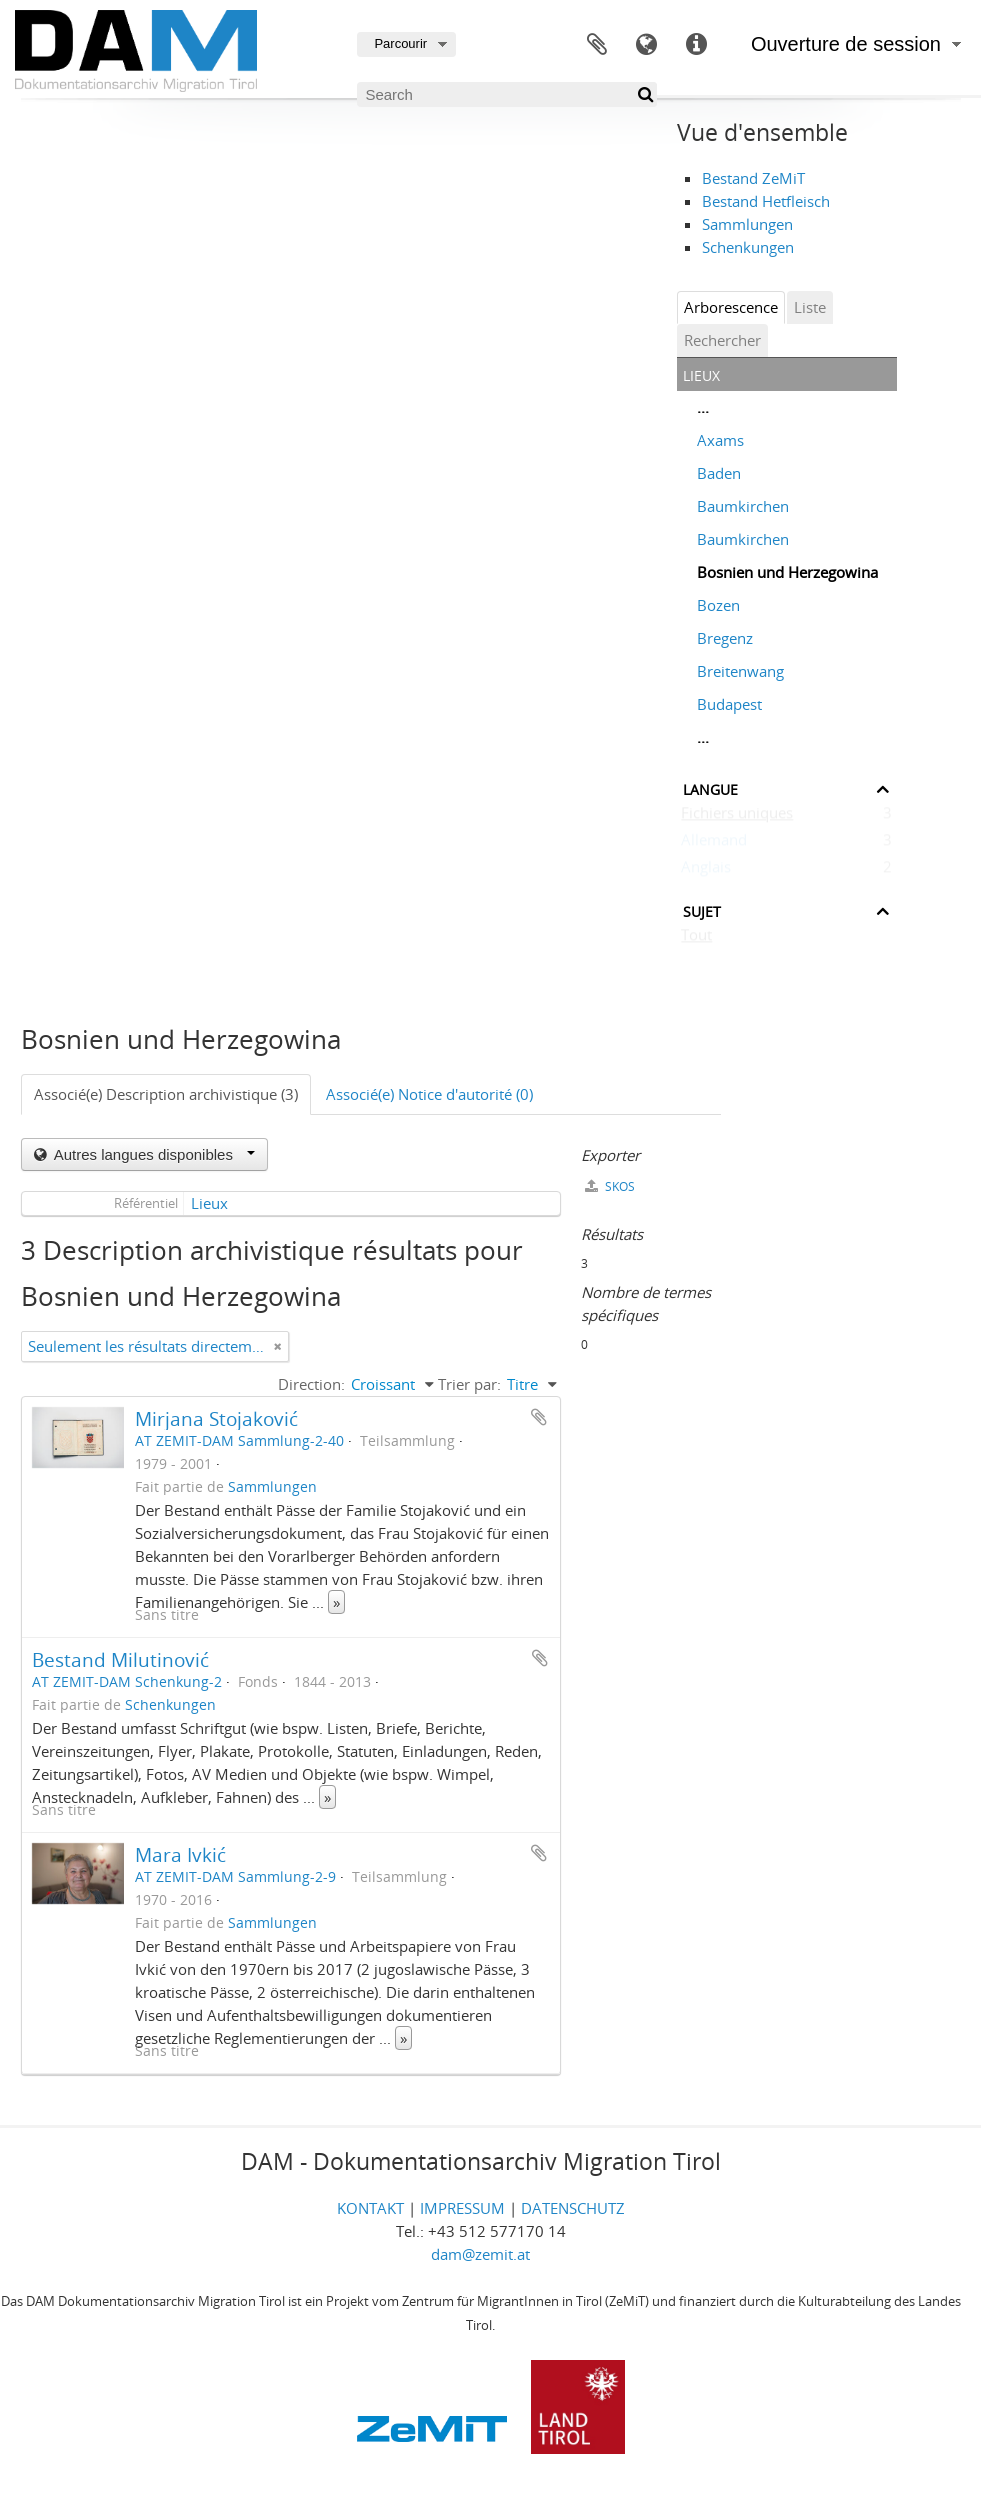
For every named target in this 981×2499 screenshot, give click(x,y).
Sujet (702, 909)
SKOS (610, 1186)
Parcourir (400, 43)
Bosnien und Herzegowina (787, 572)
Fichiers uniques (737, 817)
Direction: (311, 1384)
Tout (696, 939)
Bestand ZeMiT (753, 178)
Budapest (729, 704)
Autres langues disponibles (153, 1154)
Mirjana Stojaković (216, 1418)
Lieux (209, 1203)
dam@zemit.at (480, 2254)
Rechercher (722, 340)
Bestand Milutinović (120, 1659)
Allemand (714, 844)
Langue (647, 45)
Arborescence (731, 307)
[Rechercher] (644, 94)
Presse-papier (597, 45)
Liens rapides (697, 45)
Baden (719, 473)
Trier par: (469, 1384)
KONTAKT (370, 2208)
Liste (810, 307)
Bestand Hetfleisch (766, 201)
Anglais (706, 871)
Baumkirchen (743, 506)
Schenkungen (748, 247)
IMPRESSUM (462, 2208)
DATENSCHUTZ (573, 2208)
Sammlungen (747, 224)
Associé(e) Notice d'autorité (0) (429, 1094)
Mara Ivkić (180, 1854)
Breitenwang (740, 671)
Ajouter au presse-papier (539, 1417)
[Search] (507, 94)
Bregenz (725, 638)
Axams (720, 440)
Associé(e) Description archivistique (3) (166, 1094)
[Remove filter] (278, 1346)
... (703, 407)
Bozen (718, 605)
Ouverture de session (846, 44)
